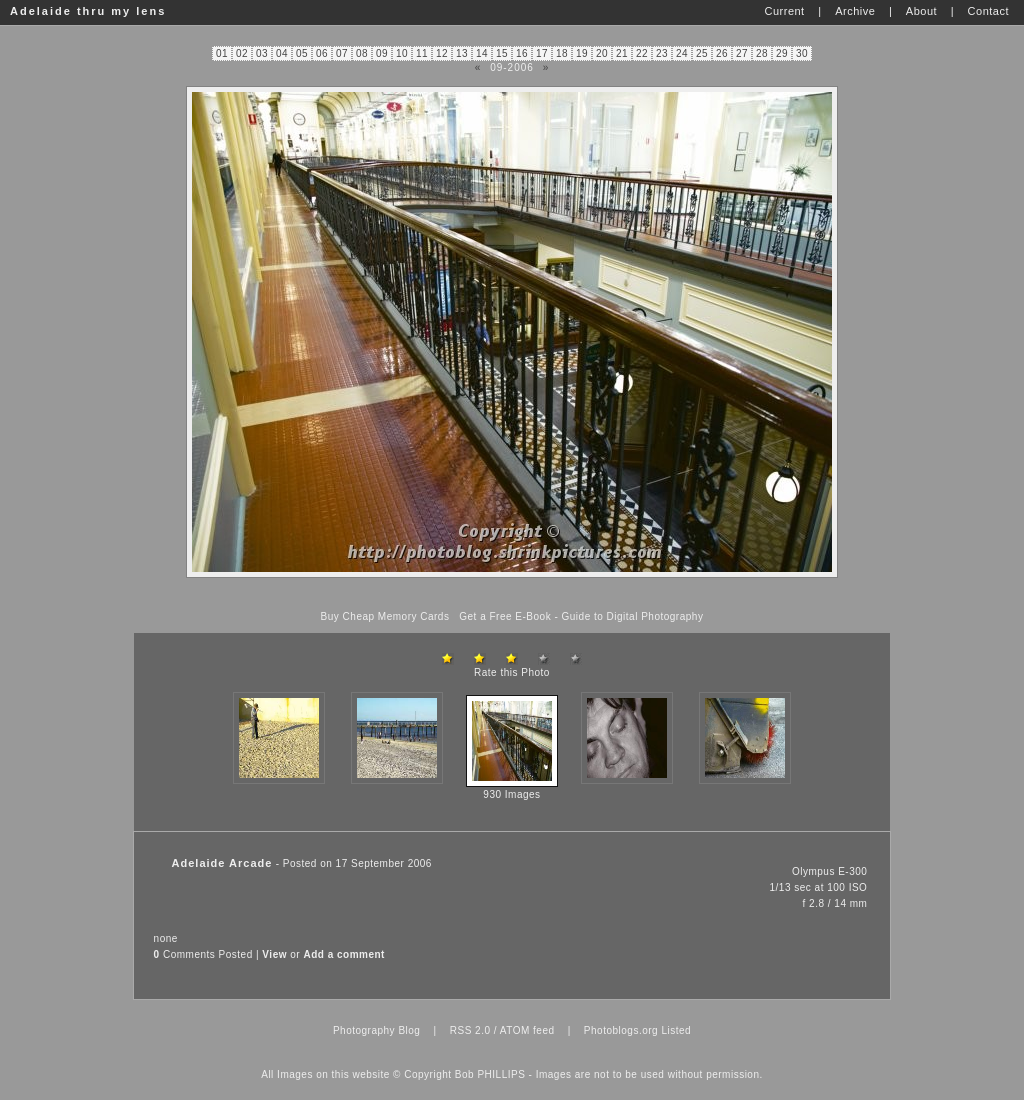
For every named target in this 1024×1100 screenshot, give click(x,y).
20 (602, 53)
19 (582, 53)
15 (502, 53)
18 (562, 53)
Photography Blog (377, 1030)
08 (362, 53)
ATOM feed (527, 1030)
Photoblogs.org (621, 1030)
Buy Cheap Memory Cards (385, 616)
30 (802, 53)
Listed (676, 1030)
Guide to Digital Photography (633, 616)
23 (662, 53)
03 (262, 53)
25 (702, 53)
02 (242, 53)
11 (422, 53)
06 (322, 53)
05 (302, 53)
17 (542, 53)
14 (482, 53)
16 (522, 53)
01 (222, 53)
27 (742, 53)
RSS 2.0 (470, 1030)
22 (642, 53)
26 (722, 53)
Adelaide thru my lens (88, 11)
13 (462, 53)
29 (782, 53)
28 (762, 53)
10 (402, 53)
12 (442, 53)
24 (682, 53)
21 (622, 53)
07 (342, 53)
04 (282, 53)
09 (382, 53)
